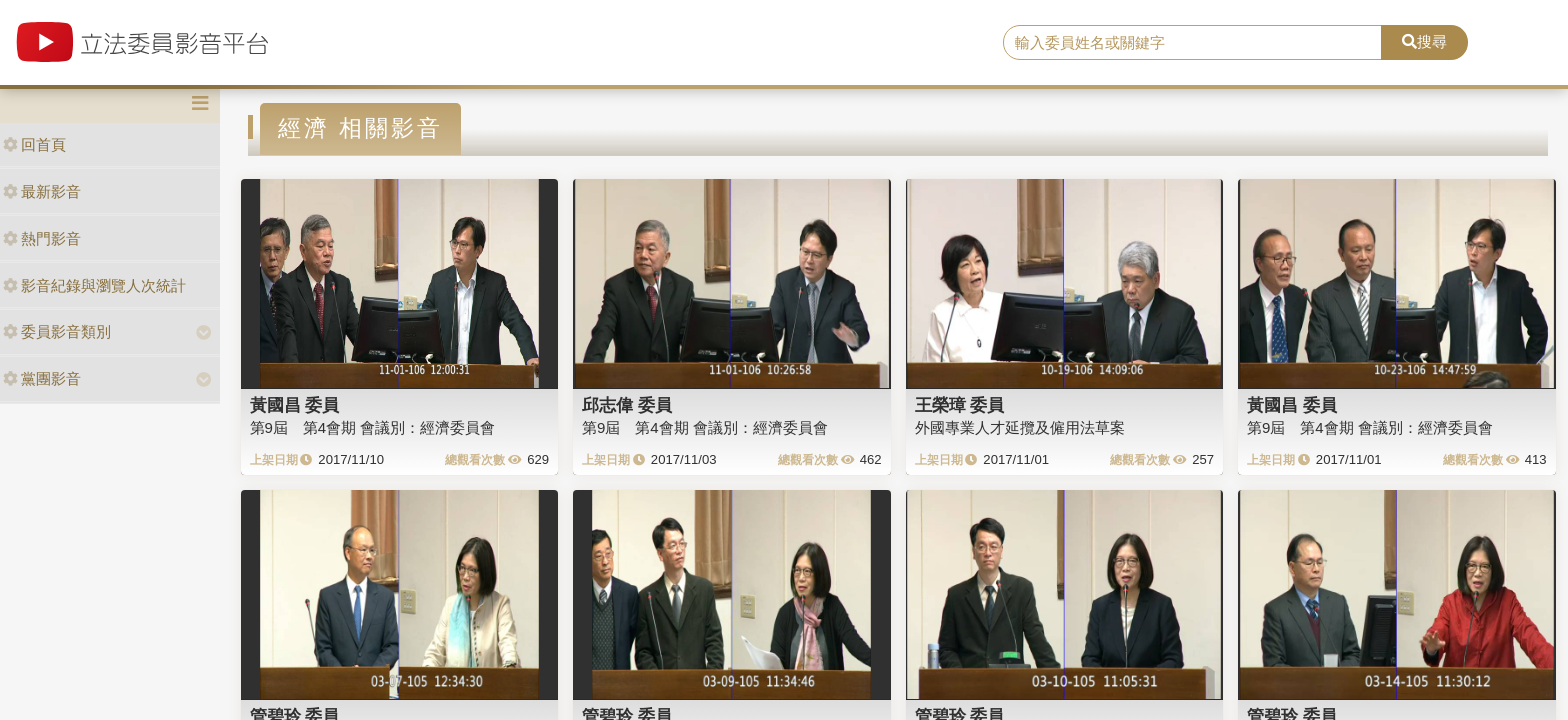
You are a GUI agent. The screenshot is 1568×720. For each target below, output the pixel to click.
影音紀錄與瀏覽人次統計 (94, 285)
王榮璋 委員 (960, 405)
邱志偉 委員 (627, 405)
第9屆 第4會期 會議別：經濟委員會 (373, 427)
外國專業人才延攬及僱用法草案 (1020, 427)
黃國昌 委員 (295, 405)
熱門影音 (42, 238)
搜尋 (1424, 41)
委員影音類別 (57, 331)
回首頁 (34, 144)
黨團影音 (42, 378)
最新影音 (42, 191)
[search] (1193, 43)
